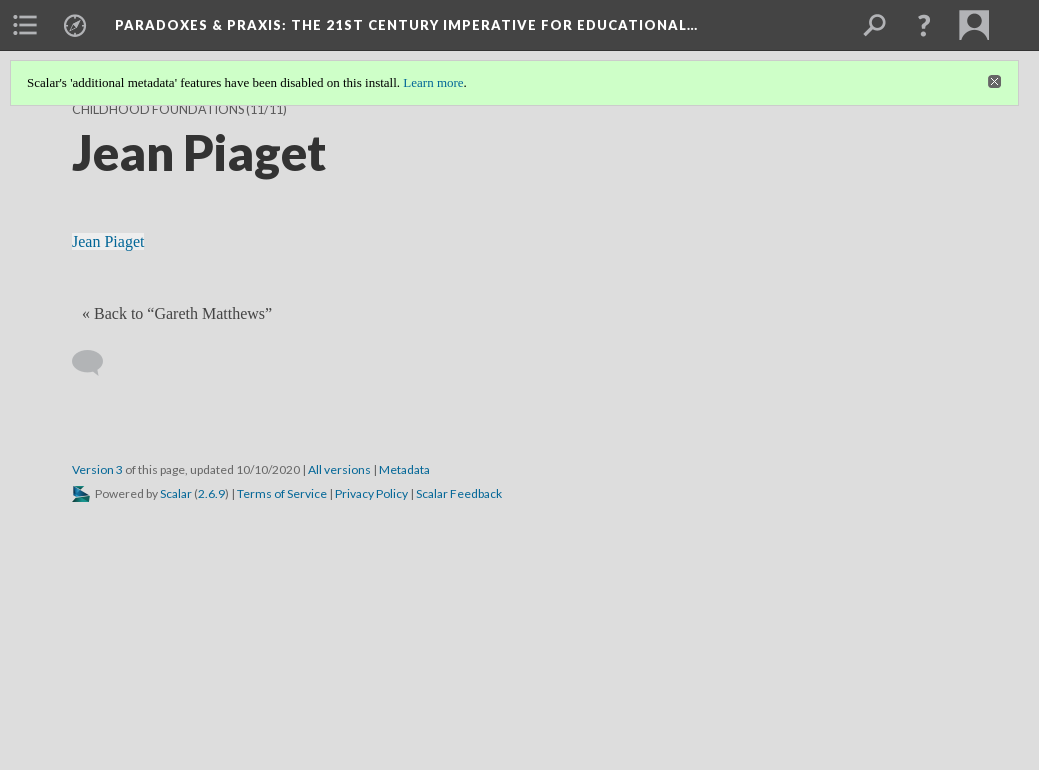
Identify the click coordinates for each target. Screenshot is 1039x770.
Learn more (433, 82)
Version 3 (97, 469)
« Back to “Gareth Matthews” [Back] (177, 313)
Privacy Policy (371, 493)
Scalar (176, 493)
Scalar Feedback (459, 493)
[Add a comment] (96, 363)
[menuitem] (25, 25)
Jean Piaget (108, 241)
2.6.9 (211, 493)
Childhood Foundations (158, 109)
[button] (924, 25)
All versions (339, 469)
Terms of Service (282, 493)
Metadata (404, 469)
